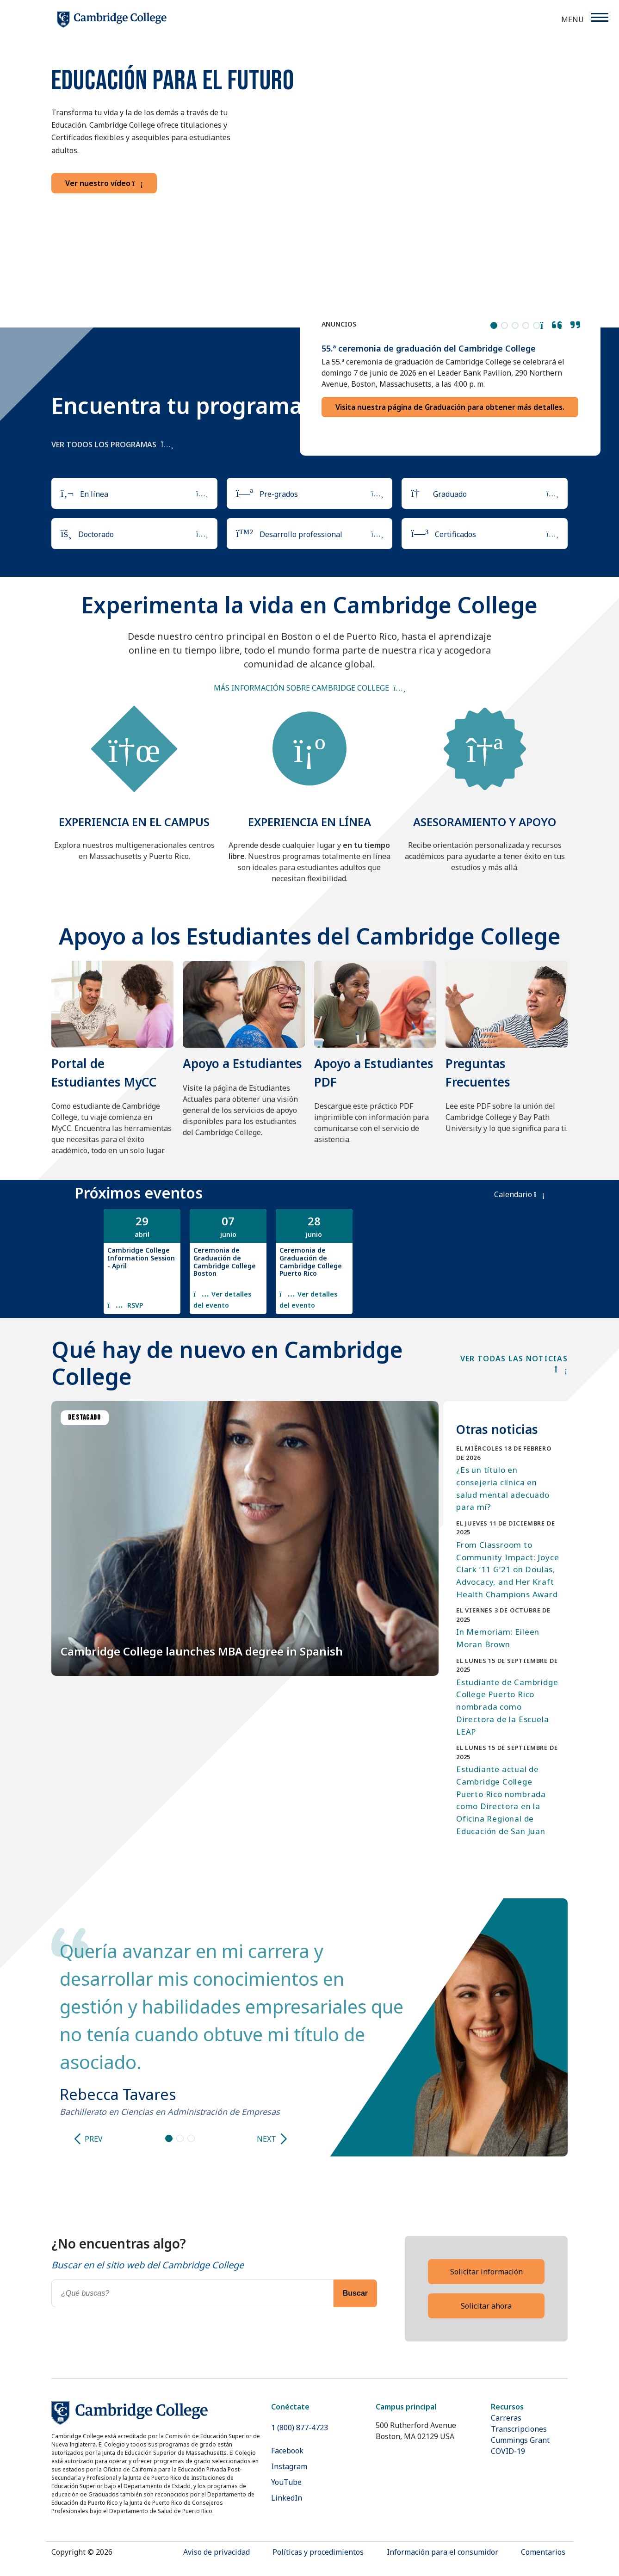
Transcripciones (519, 2429)
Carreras (506, 2418)
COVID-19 (508, 2451)
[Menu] (599, 17)
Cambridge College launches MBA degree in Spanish (202, 1651)
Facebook (287, 2451)
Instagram (289, 2466)
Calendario (519, 1194)
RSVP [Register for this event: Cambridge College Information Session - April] (134, 1305)
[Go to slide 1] (169, 2138)
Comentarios (543, 2552)
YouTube (286, 2482)
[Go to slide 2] (180, 2138)
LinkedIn (286, 2498)
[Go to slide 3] (191, 2138)
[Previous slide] (77, 2138)
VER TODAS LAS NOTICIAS (514, 1363)
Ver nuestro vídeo (104, 183)
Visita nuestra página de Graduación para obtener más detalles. (449, 407)
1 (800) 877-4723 (299, 2427)
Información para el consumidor (442, 2552)
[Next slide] (283, 2138)
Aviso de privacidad (216, 2552)
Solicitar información (486, 2272)
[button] (551, 325)
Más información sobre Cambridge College (301, 688)
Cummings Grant (520, 2440)
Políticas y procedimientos (318, 2552)
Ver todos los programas (112, 444)
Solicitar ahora (486, 2306)
